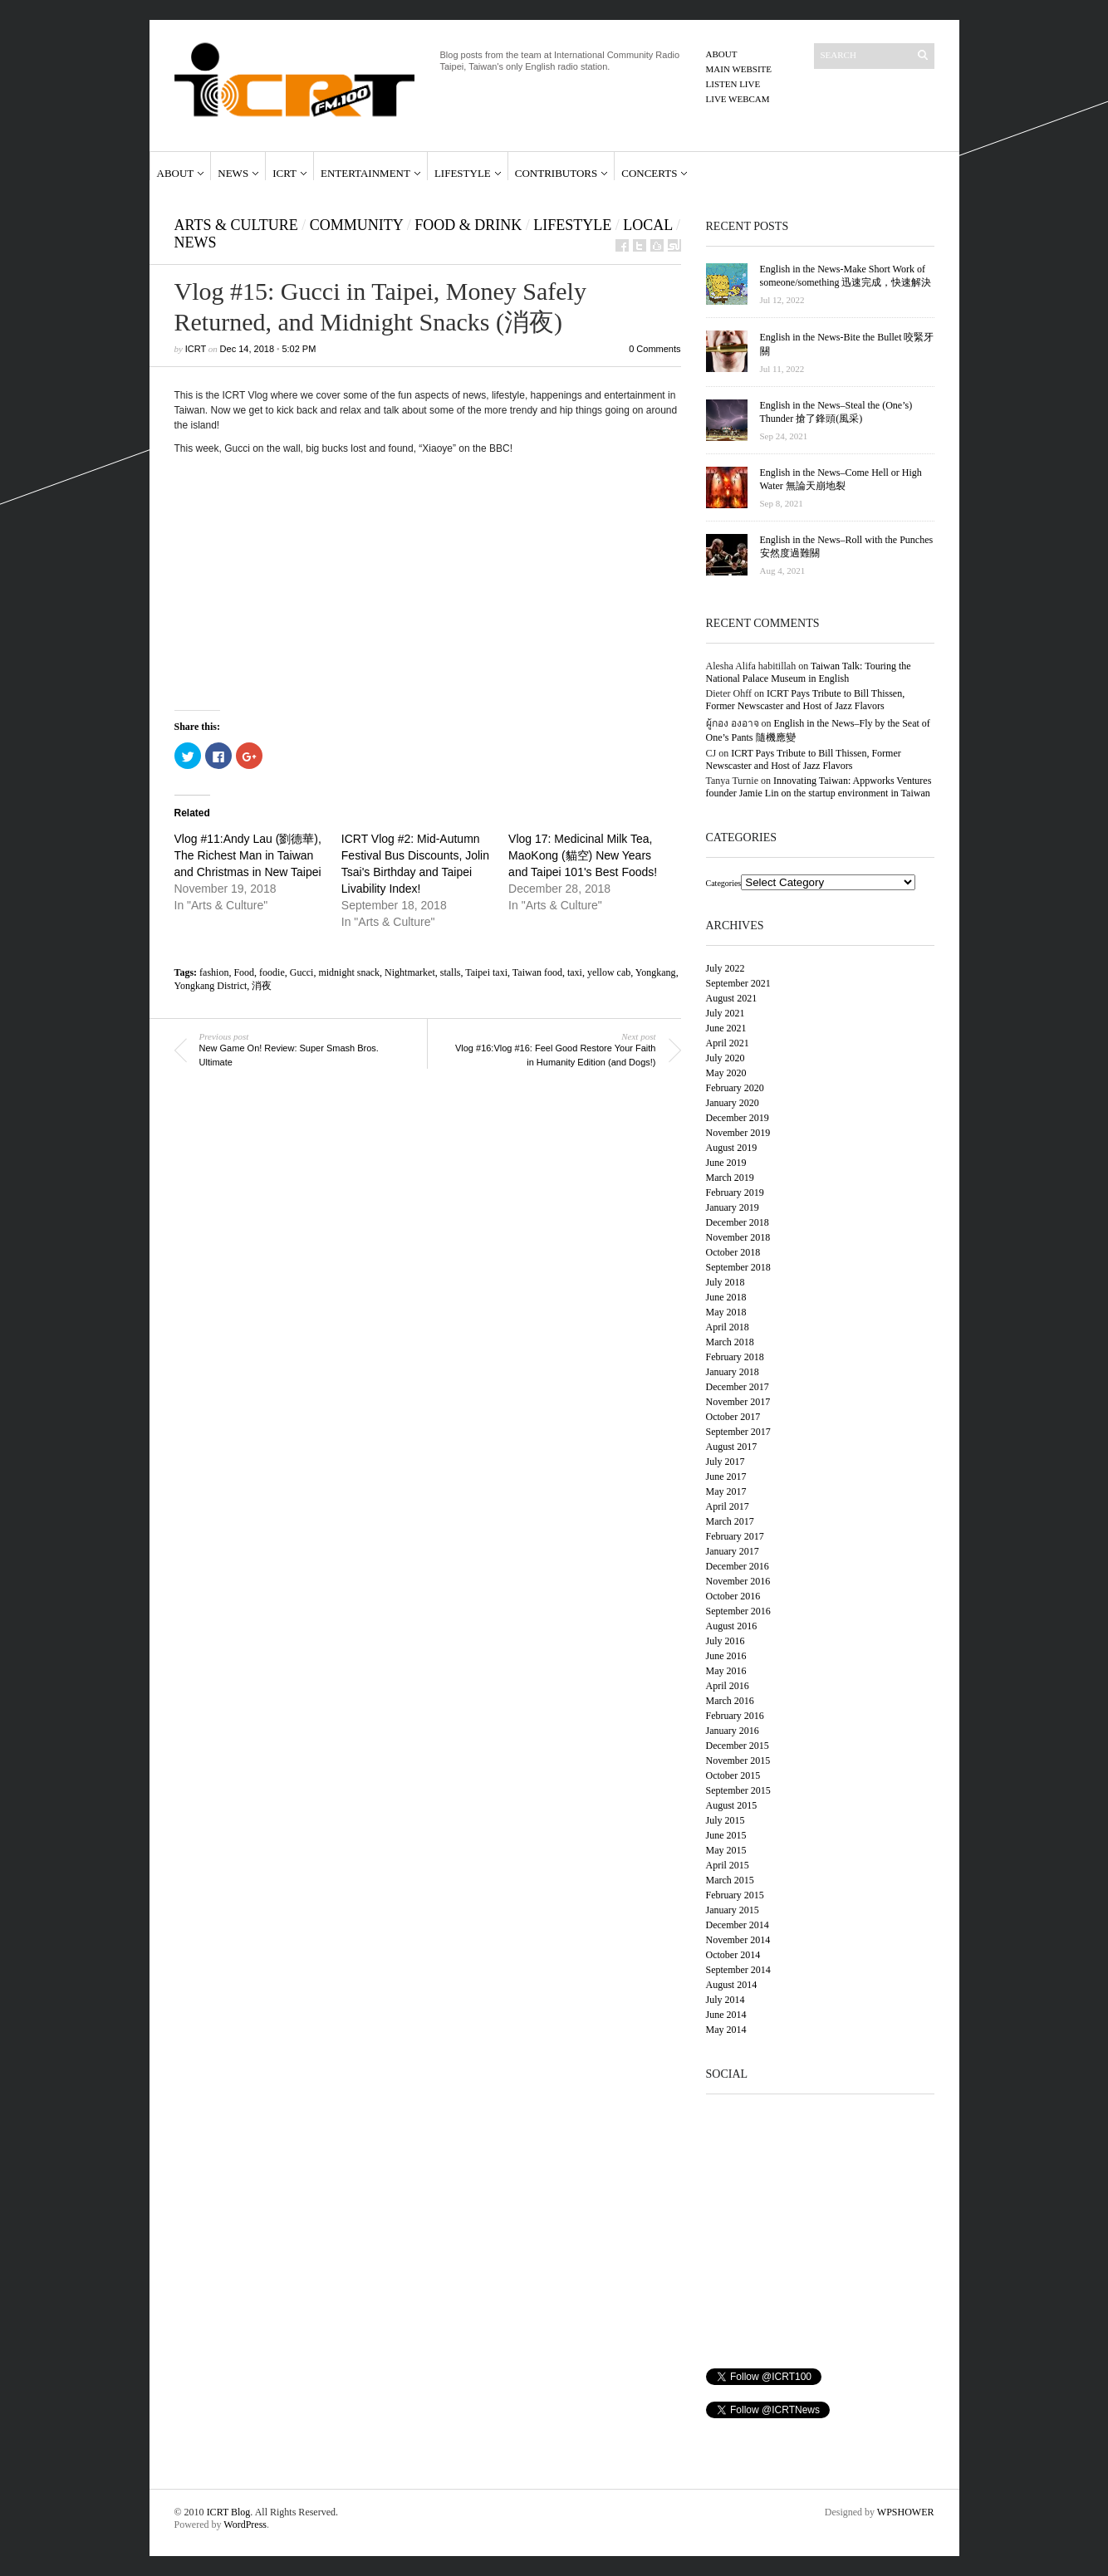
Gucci (302, 972)
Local (647, 225)
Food (243, 972)
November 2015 (738, 1760)
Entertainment (365, 173)
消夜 (262, 986)
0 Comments (654, 349)
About (722, 54)
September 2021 (738, 983)
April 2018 (727, 1327)
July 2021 (725, 1013)
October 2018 (733, 1252)
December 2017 (737, 1387)
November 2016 (738, 1581)
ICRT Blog (229, 2512)
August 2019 (731, 1147)
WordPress (245, 2524)
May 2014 (726, 2029)
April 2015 (727, 1865)
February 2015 (735, 1895)
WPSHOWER (905, 2512)
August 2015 (731, 1805)
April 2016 (727, 1686)
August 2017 (731, 1446)
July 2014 (725, 1999)
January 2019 (732, 1207)
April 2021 (727, 1043)
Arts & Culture (236, 225)
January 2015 (732, 1910)
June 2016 (726, 1656)
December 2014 (737, 1925)
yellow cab (608, 972)
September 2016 (738, 1611)
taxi (574, 972)
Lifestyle (462, 173)
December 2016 (737, 1566)
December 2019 (737, 1118)
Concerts (649, 173)
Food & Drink (468, 225)
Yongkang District (211, 986)
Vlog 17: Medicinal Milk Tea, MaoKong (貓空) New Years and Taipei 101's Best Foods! (582, 855)
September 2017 (738, 1431)
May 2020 (726, 1073)
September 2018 (738, 1267)
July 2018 (725, 1282)
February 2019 (735, 1192)
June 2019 (726, 1162)
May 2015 (726, 1850)
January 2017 (732, 1551)
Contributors (556, 173)
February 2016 (735, 1715)
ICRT (284, 173)
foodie (272, 972)
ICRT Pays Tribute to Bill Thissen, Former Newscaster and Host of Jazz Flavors (805, 700)
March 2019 (730, 1177)
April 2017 (727, 1506)
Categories (724, 883)
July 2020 (725, 1058)
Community (356, 225)
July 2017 (725, 1461)
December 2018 (737, 1222)
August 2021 (731, 998)
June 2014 (726, 2014)
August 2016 (731, 1626)
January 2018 (732, 1372)
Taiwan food (537, 972)
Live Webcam (738, 99)
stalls (450, 972)
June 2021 (726, 1028)
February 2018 (735, 1357)
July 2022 (725, 968)
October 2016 (733, 1596)
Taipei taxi (486, 972)
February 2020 (735, 1088)
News (233, 173)
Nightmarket (410, 972)
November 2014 (738, 1940)
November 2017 (738, 1402)
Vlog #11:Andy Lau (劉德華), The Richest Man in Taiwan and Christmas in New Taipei (247, 855)
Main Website (739, 69)
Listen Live (733, 84)
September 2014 (738, 1970)
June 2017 (726, 1476)
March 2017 (730, 1521)
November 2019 (738, 1133)
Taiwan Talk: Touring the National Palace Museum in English (808, 672)
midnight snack (349, 972)
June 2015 (726, 1835)
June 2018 (726, 1297)
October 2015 (733, 1775)
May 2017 (726, 1491)
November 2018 (738, 1237)
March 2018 (730, 1342)
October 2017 (733, 1417)
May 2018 (726, 1312)
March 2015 (730, 1880)
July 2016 (725, 1641)
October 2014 (733, 1955)
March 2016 (730, 1701)
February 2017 (735, 1536)
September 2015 (738, 1790)
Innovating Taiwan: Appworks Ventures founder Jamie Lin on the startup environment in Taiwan (819, 787)
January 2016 (732, 1730)
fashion (213, 972)
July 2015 (725, 1820)
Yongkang (655, 972)
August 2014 (731, 1985)
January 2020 (732, 1103)
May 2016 (726, 1671)
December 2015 (737, 1745)
